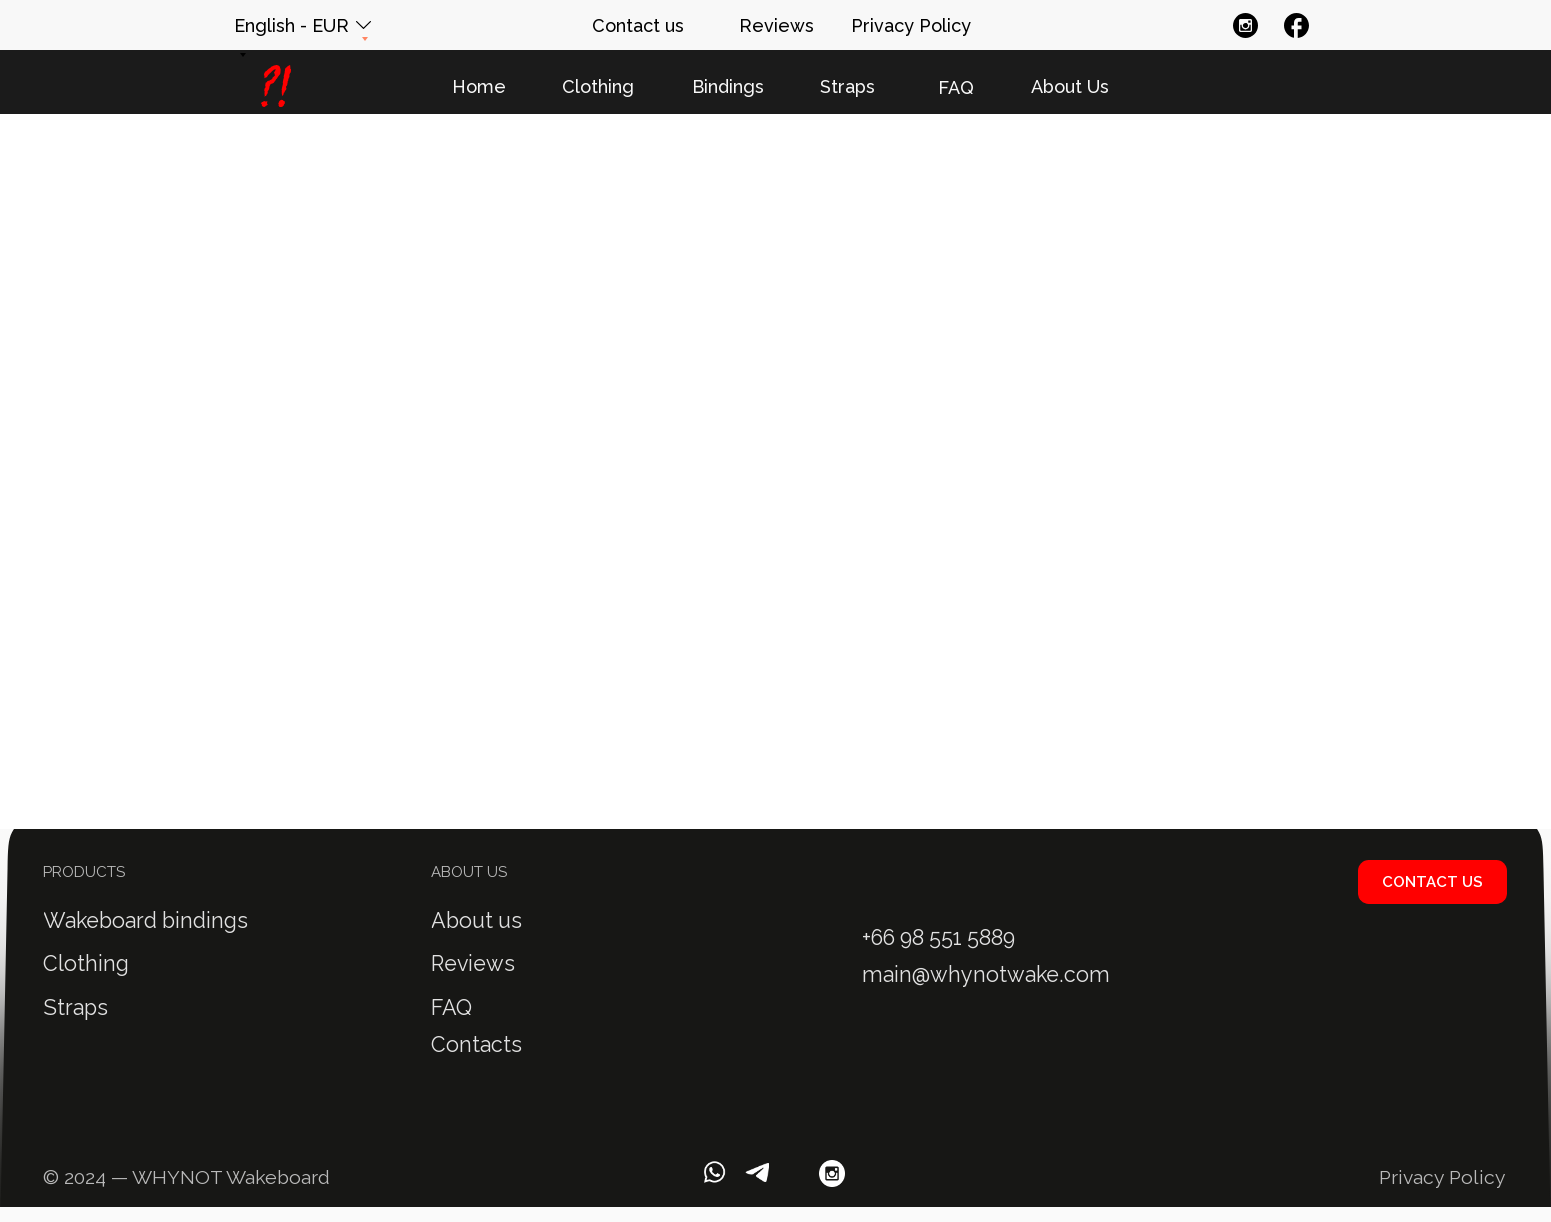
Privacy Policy (1442, 1177)
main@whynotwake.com (986, 974)
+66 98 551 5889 (938, 937)
